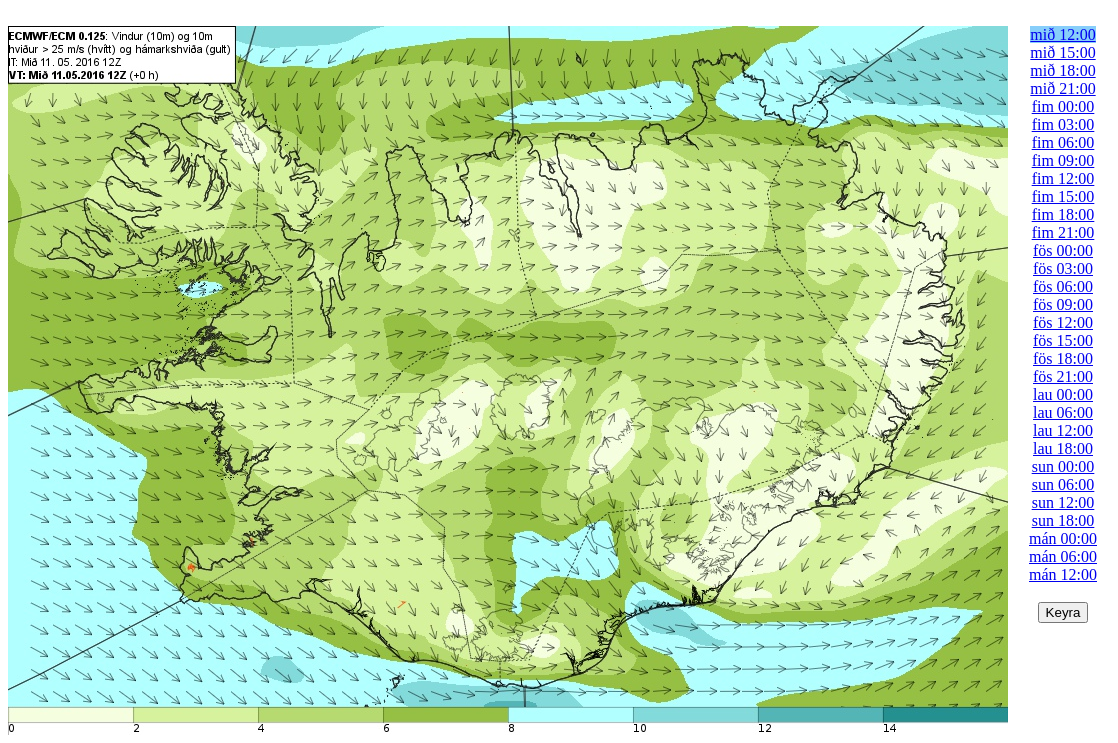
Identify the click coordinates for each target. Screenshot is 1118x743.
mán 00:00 (1063, 538)
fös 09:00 (1063, 304)
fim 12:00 (1063, 178)
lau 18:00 (1063, 448)
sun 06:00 (1063, 484)
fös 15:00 (1063, 340)
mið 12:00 (1062, 34)
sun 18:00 (1063, 520)
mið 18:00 (1062, 70)
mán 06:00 (1063, 556)
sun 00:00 (1063, 466)
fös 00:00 (1063, 250)
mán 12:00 (1063, 574)
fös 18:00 (1063, 358)
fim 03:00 (1063, 124)
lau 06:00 (1063, 412)
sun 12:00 (1063, 502)
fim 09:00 (1063, 160)
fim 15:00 (1063, 196)
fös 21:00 (1063, 376)
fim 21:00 (1063, 232)
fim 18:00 (1063, 214)
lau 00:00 (1063, 394)
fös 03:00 (1063, 268)
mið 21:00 (1062, 88)
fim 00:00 (1063, 106)
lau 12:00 (1063, 430)
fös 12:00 (1063, 322)
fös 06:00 (1063, 286)
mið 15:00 (1062, 52)
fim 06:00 (1063, 142)
